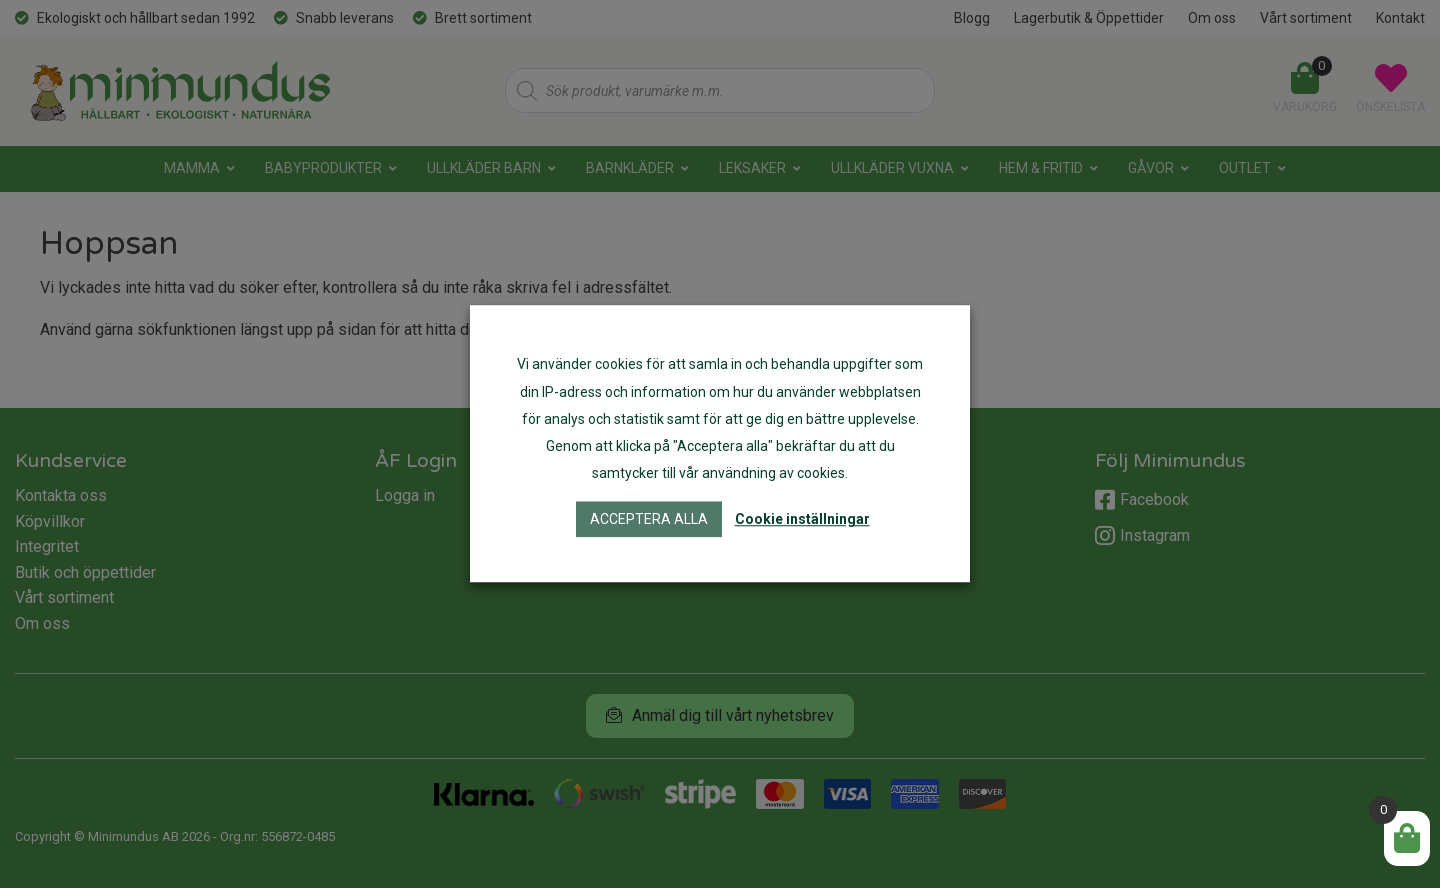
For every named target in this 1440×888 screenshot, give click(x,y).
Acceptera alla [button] (649, 520)
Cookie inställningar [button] (802, 520)
